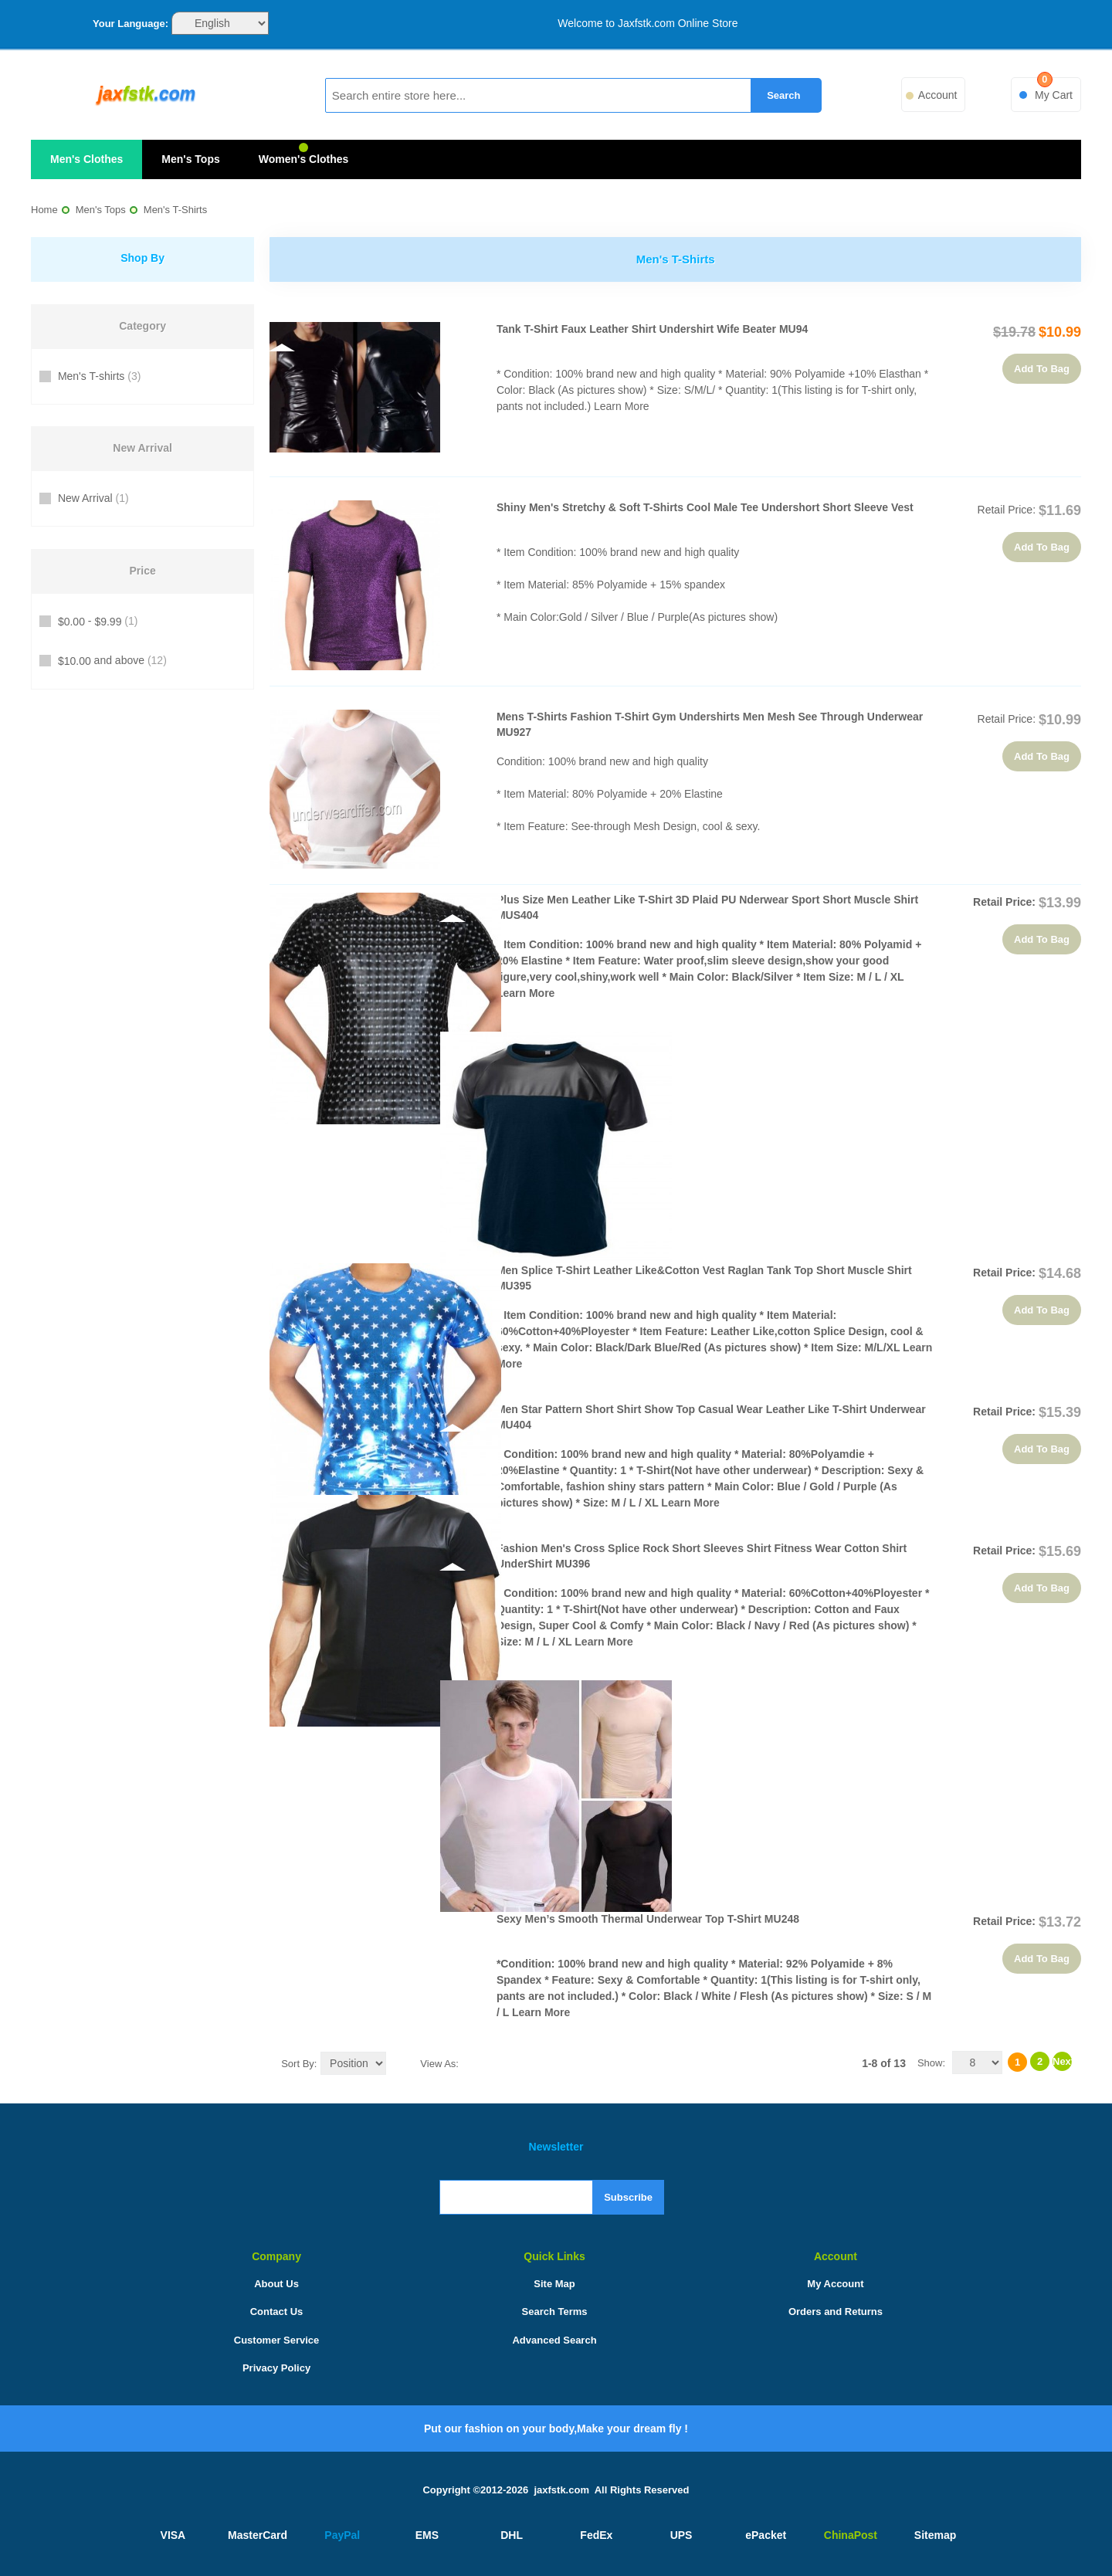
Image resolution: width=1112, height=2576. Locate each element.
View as (438, 2063)
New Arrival (92, 498)
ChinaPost (850, 2535)
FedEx (596, 2535)
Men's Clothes (86, 159)
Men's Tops (190, 159)
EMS (427, 2535)
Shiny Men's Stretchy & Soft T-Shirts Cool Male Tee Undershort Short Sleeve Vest (705, 507)
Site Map (554, 2284)
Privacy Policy (276, 2368)
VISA (173, 2535)
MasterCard (257, 2535)
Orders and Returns (835, 2311)
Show (930, 2063)
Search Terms (555, 2311)
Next (1062, 2061)
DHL (511, 2535)
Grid (474, 2062)
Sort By (297, 2063)
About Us (276, 2284)
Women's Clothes (304, 159)
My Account (835, 2284)
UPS (681, 2535)
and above (111, 660)
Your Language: (130, 23)
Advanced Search (554, 2340)
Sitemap (935, 2535)
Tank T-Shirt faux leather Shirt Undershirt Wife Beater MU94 (652, 329)
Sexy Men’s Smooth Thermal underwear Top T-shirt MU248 (648, 1919)
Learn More (621, 406)
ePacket (765, 2535)
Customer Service (277, 2340)
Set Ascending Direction (400, 2062)
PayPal (342, 2535)
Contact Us (276, 2311)
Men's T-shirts (98, 376)
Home (44, 209)
